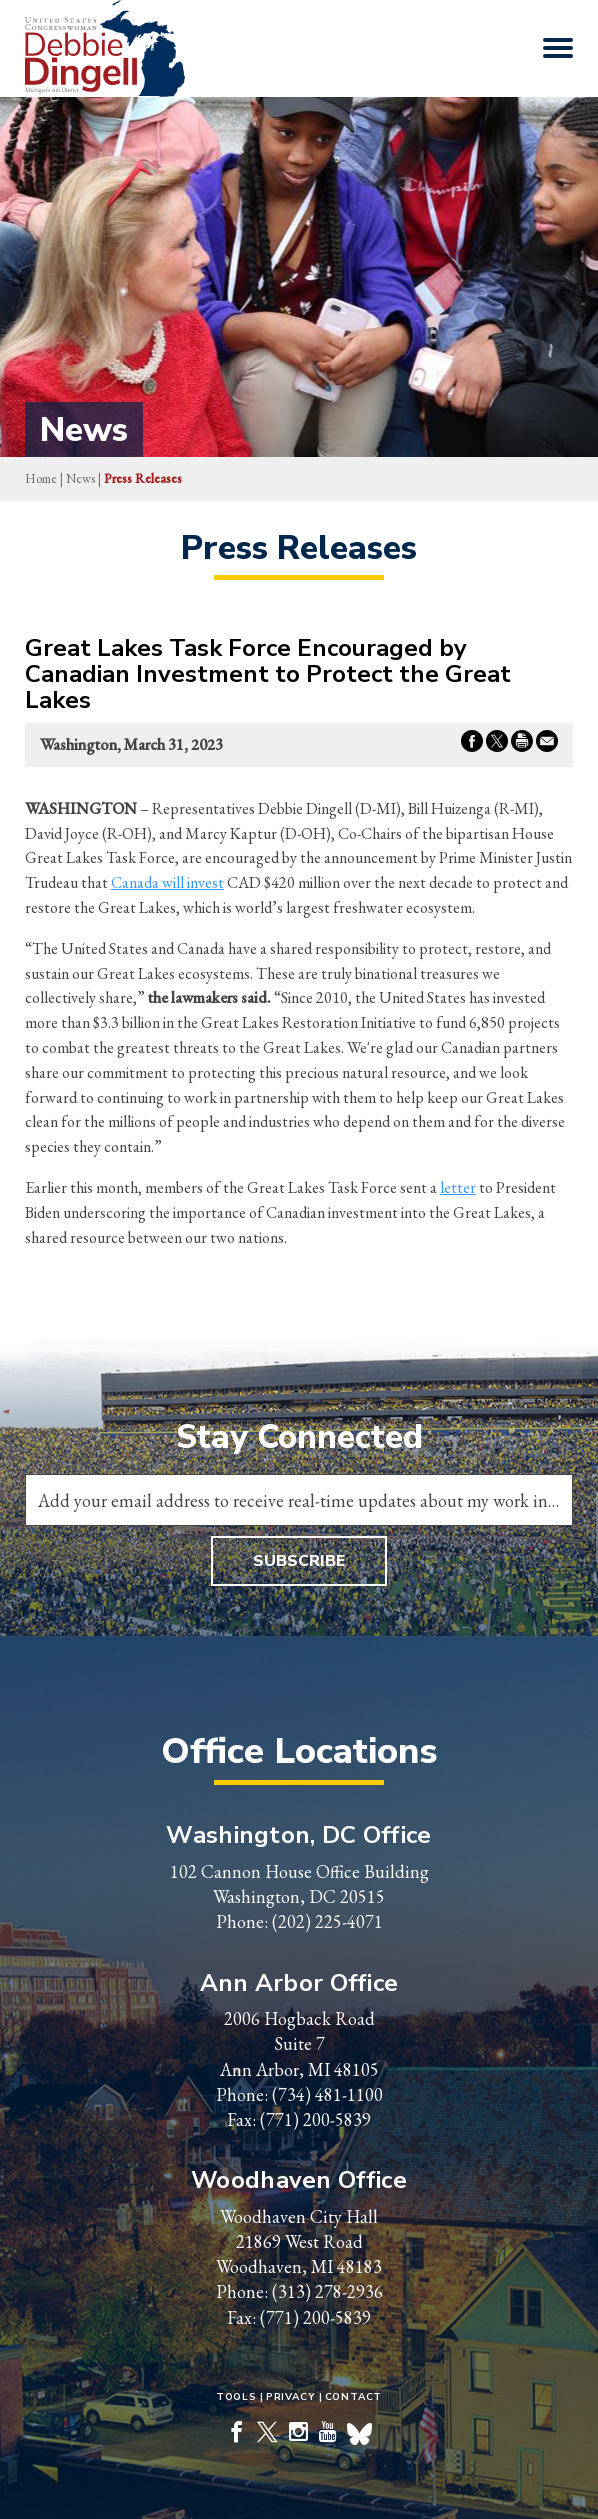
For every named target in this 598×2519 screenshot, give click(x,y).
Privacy (291, 2397)
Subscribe (299, 1561)
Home (41, 478)
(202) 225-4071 (327, 1921)
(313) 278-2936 (327, 2291)
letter (458, 1187)
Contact (354, 2397)
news (80, 478)
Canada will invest (167, 882)
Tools (236, 2397)
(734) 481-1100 (327, 2094)
